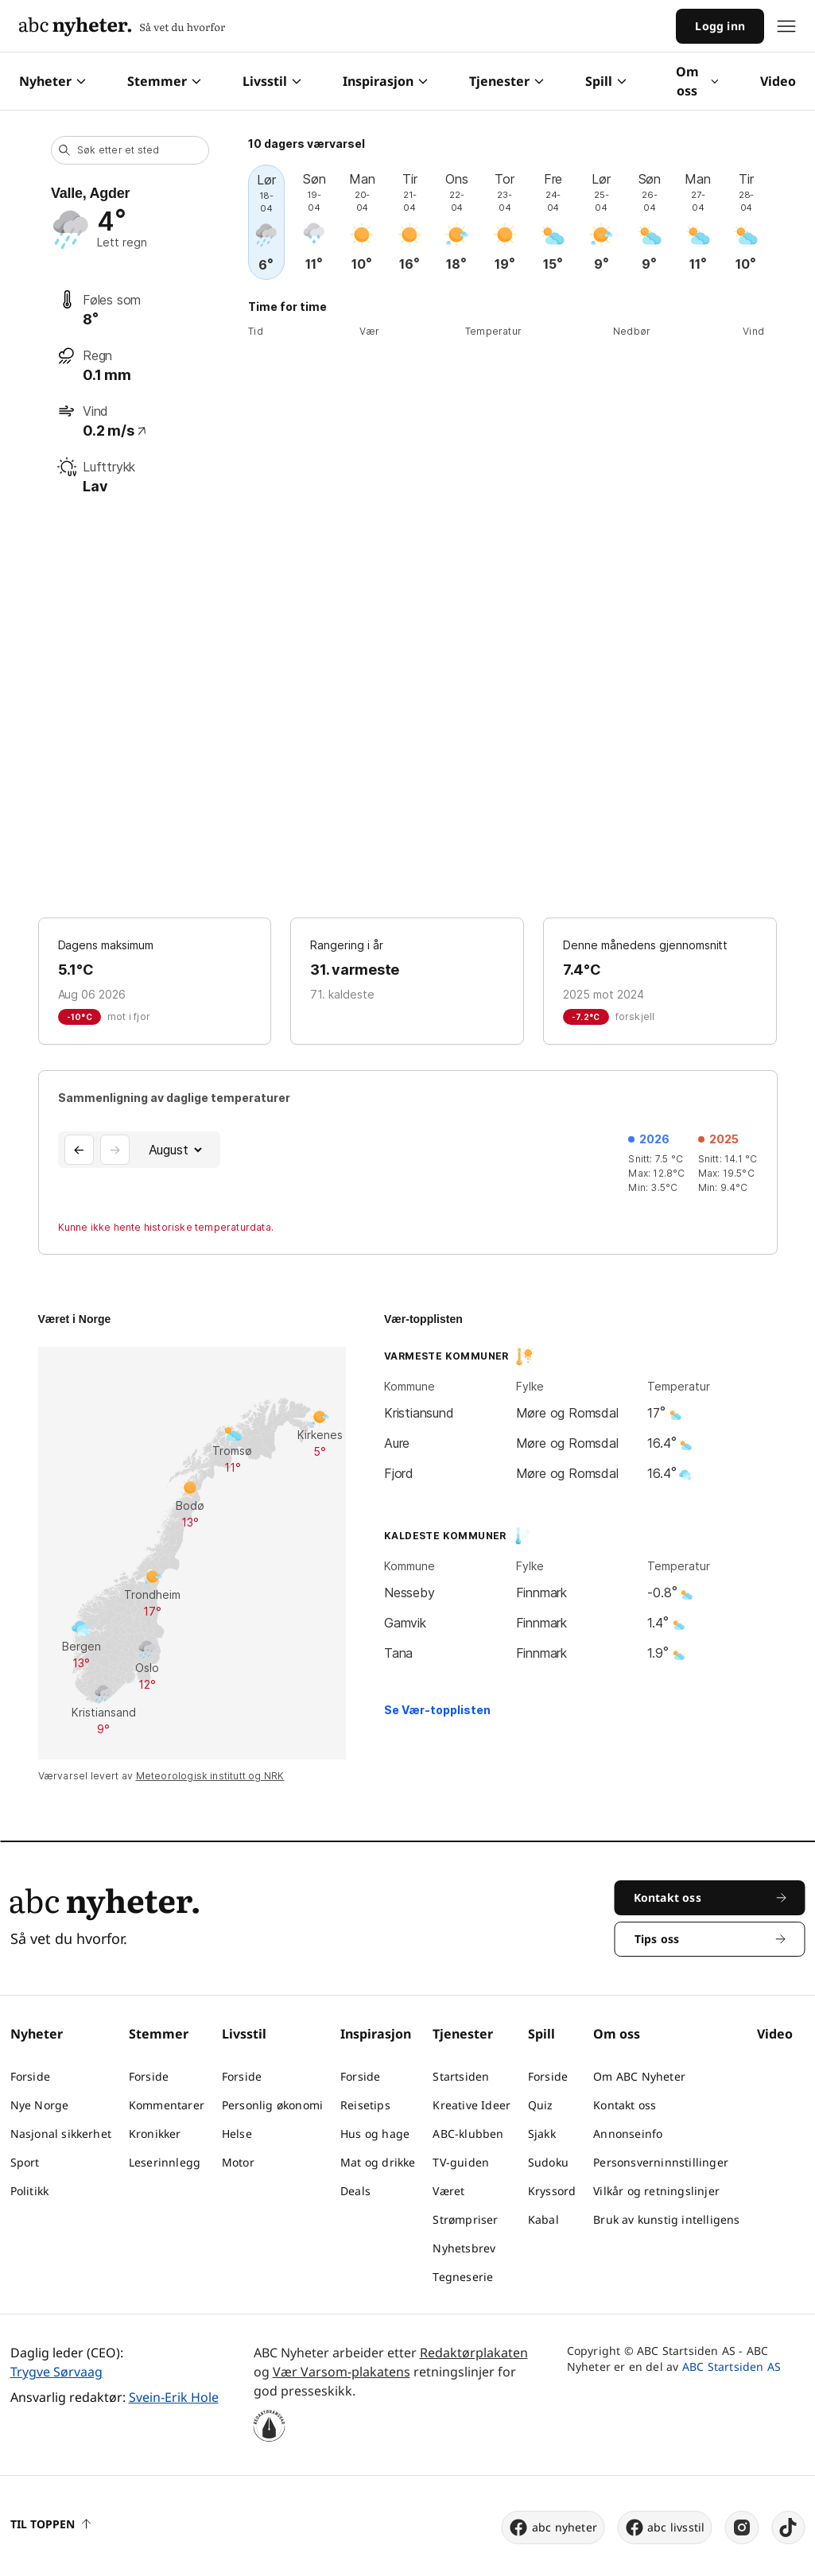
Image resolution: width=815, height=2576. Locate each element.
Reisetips (365, 2104)
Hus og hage (374, 2133)
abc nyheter (553, 2527)
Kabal (543, 2219)
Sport (25, 2162)
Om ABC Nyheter (639, 2076)
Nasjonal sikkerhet (61, 2133)
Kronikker (155, 2133)
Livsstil (272, 81)
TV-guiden (461, 2162)
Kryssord (552, 2190)
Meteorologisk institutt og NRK (210, 1776)
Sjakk (542, 2133)
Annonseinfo (627, 2133)
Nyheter (52, 81)
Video (778, 81)
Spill (606, 81)
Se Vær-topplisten (437, 1710)
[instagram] (742, 2527)
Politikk (29, 2190)
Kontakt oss (624, 2104)
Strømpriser (465, 2219)
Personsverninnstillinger (660, 2162)
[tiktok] (788, 2527)
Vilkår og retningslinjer (656, 2190)
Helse (237, 2133)
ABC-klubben (468, 2133)
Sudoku (548, 2162)
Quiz (540, 2104)
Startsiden (461, 2076)
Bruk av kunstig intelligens (666, 2219)
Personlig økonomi (272, 2104)
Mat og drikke (378, 2162)
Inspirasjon (385, 81)
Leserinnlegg (164, 2162)
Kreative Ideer (471, 2104)
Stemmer (164, 81)
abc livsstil (664, 2527)
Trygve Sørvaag (56, 2371)
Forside (30, 2076)
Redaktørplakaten (474, 2352)
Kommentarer (166, 2104)
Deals (355, 2190)
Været (448, 2190)
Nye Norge (39, 2104)
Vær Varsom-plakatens (341, 2371)
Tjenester (506, 81)
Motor (238, 2162)
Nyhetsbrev (464, 2248)
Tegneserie (463, 2276)
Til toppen (50, 2523)
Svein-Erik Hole (174, 2397)
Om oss (697, 81)
